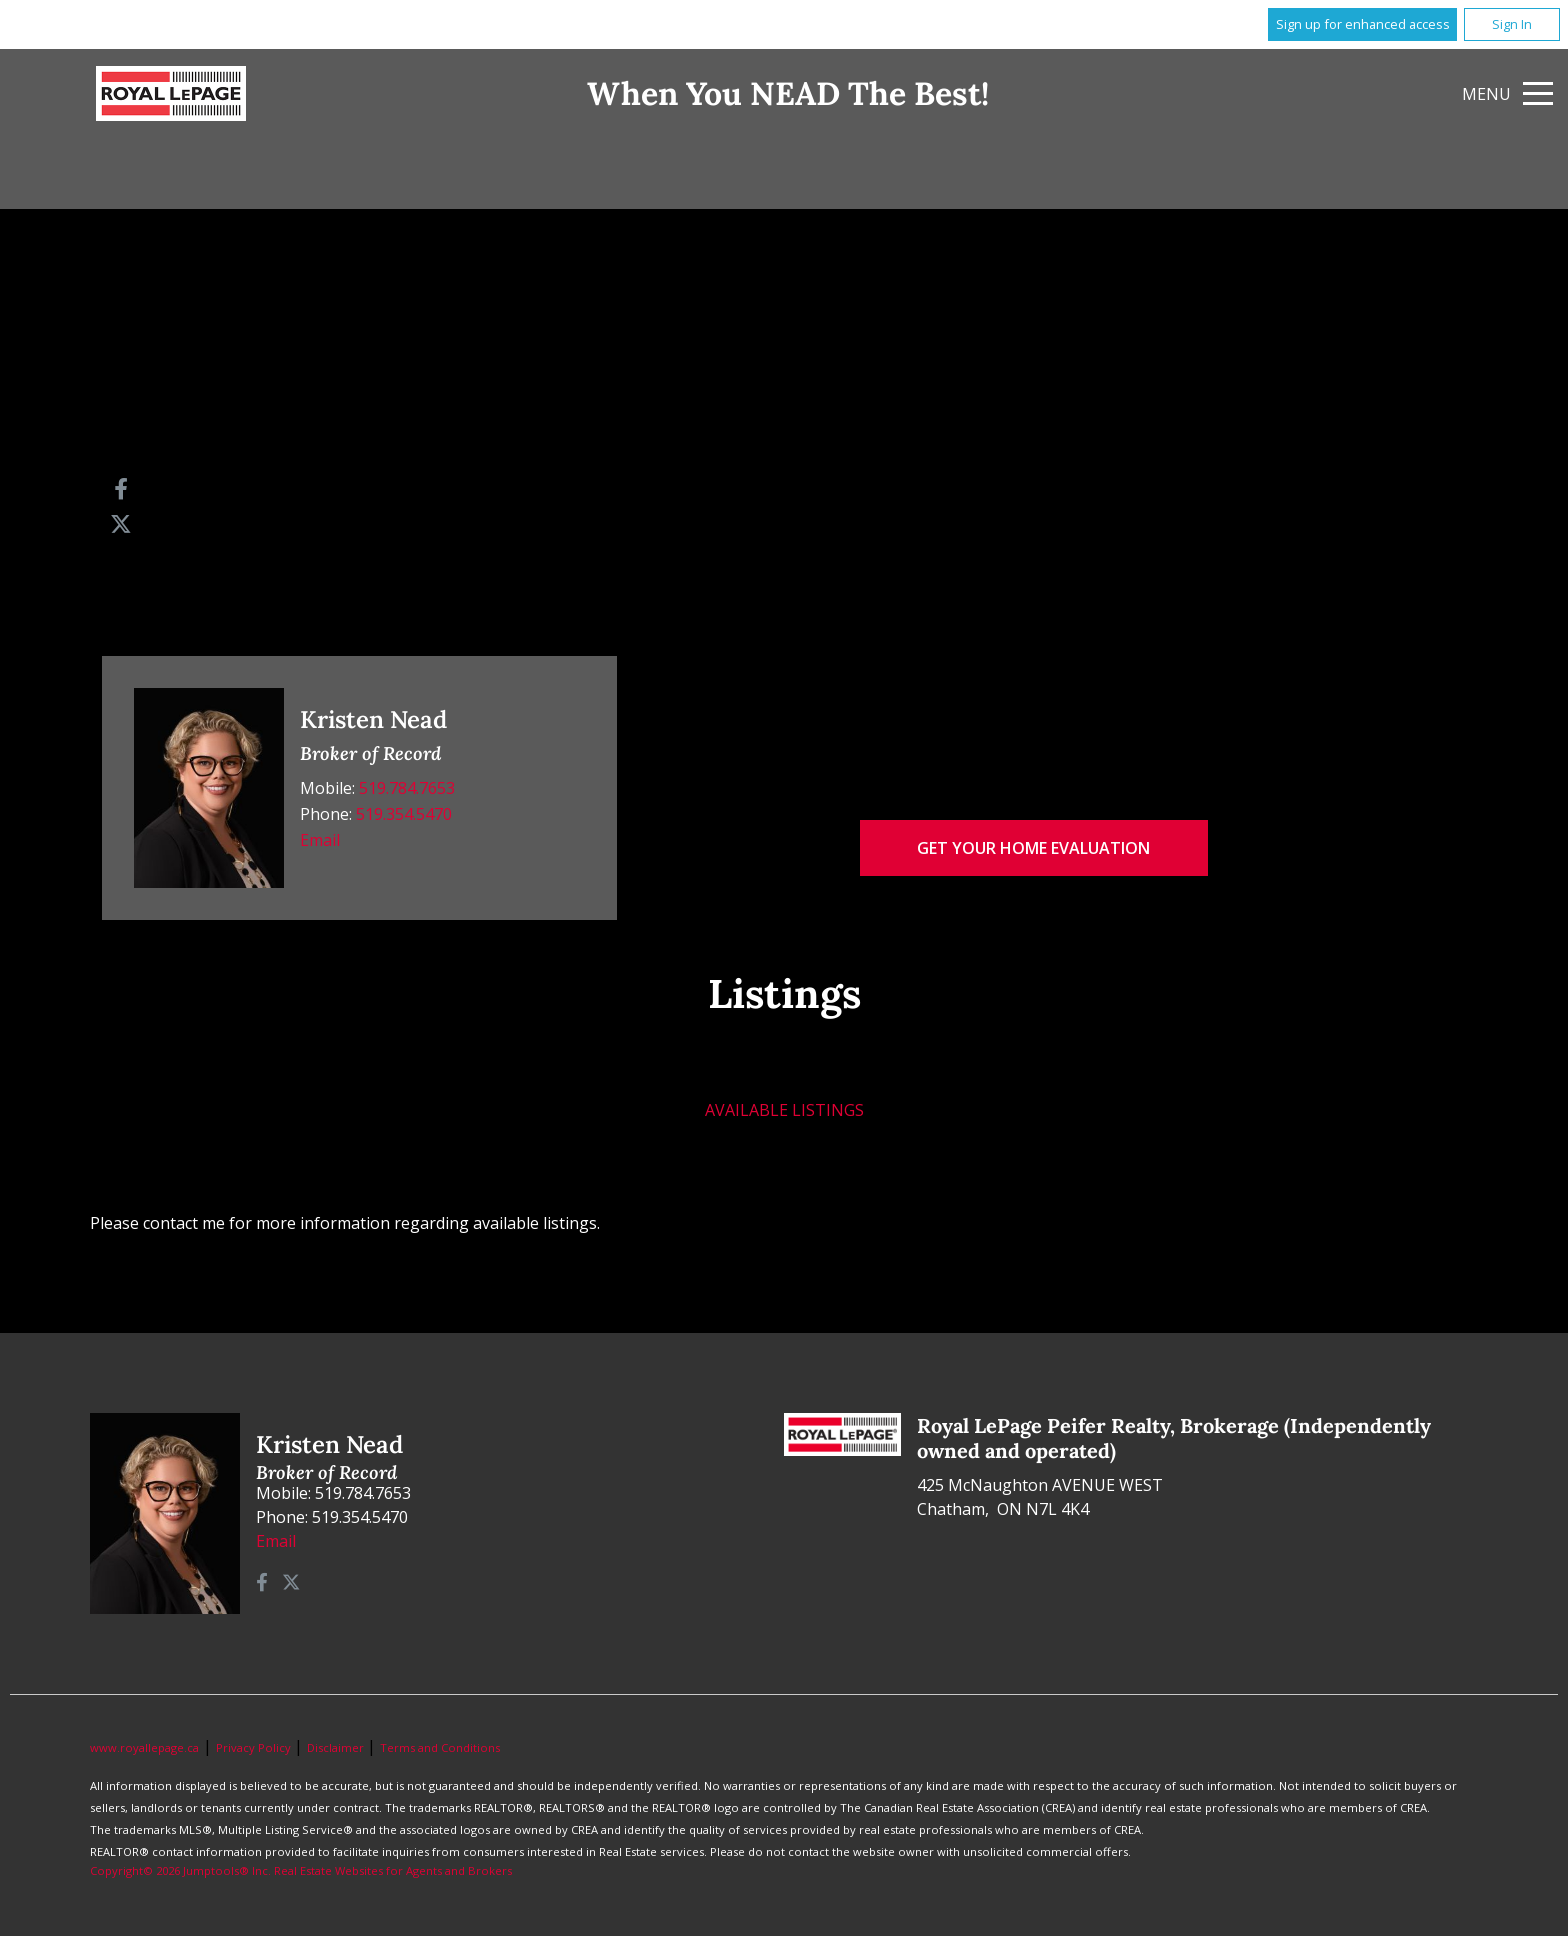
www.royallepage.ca (144, 1747)
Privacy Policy (255, 1747)
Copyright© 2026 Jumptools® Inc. (180, 1870)
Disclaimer (337, 1747)
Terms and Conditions (440, 1747)
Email (320, 840)
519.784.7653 (407, 788)
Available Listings (784, 1110)
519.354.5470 (404, 814)
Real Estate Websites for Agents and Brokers (393, 1870)
